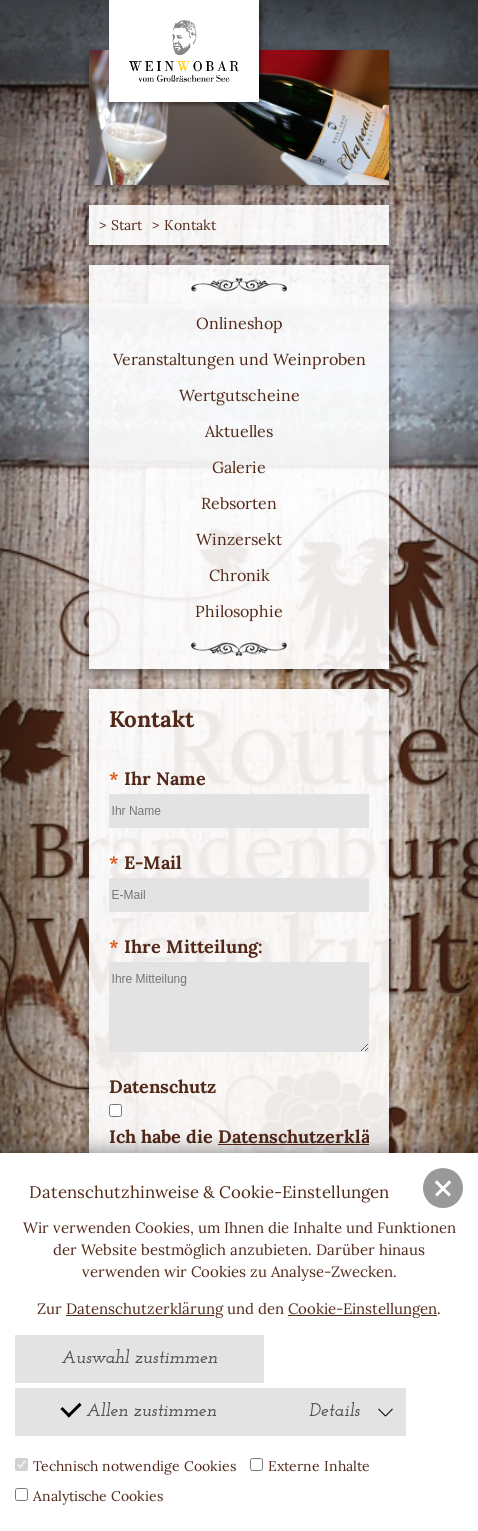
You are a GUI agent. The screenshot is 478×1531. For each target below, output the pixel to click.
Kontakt (190, 225)
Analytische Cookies (89, 1496)
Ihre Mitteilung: (186, 946)
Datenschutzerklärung (144, 1308)
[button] (443, 1188)
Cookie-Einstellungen (362, 1308)
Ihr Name (157, 778)
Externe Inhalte (310, 1466)
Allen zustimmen (138, 1408)
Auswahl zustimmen (139, 1358)
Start (126, 225)
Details (352, 1412)
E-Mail (145, 862)
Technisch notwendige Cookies (125, 1466)
